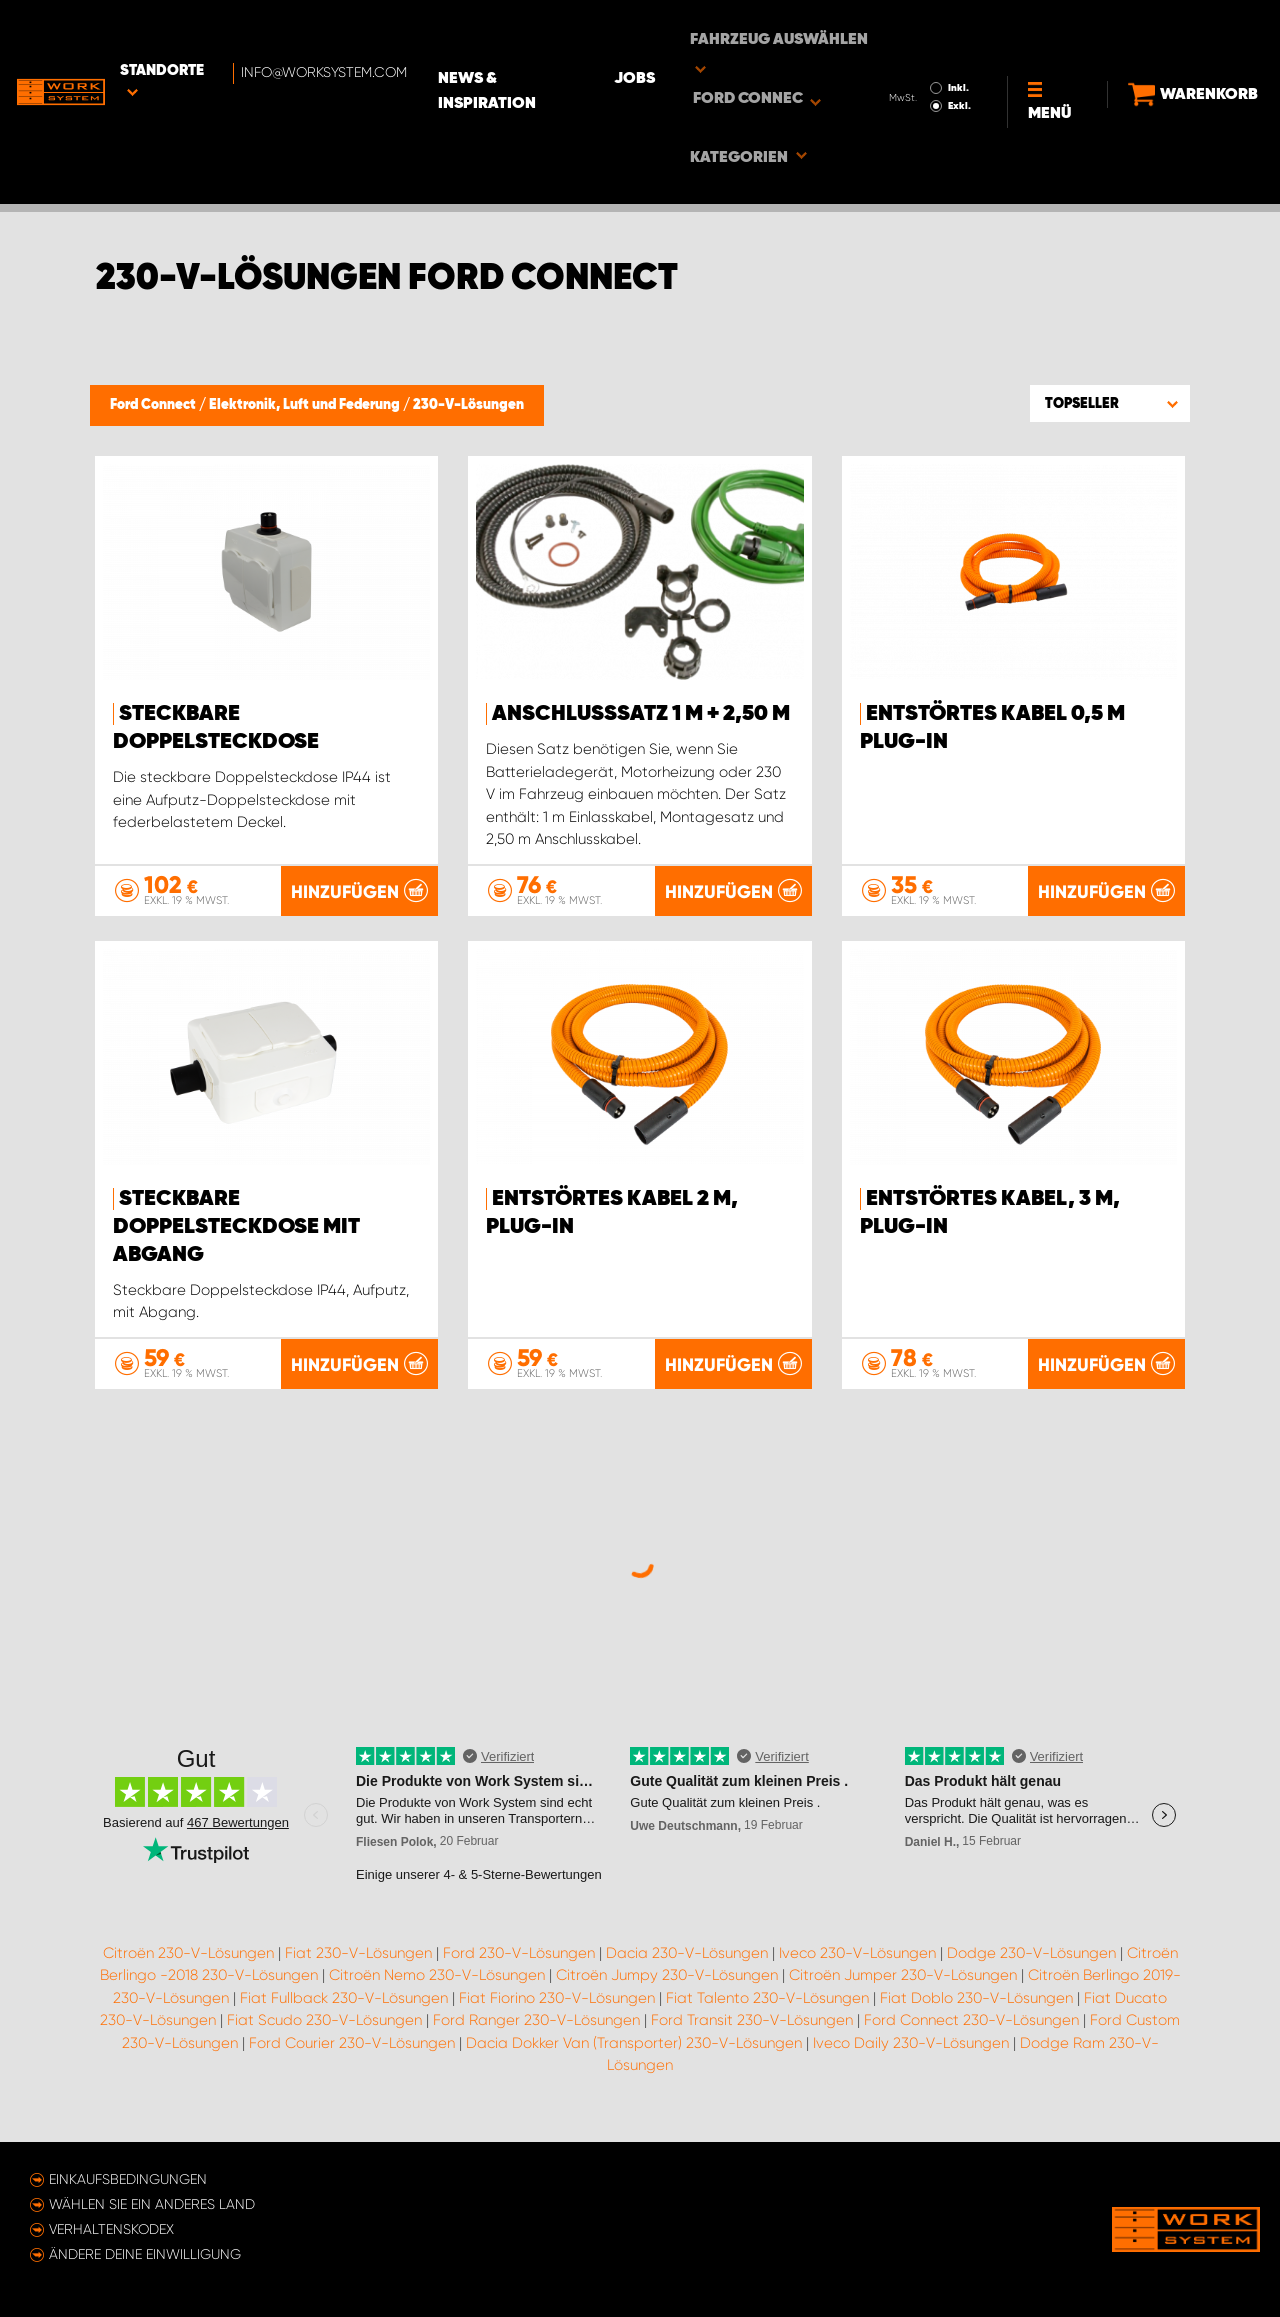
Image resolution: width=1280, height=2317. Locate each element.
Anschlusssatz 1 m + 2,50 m (641, 714)
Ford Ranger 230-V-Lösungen (536, 2033)
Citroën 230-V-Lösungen (188, 1965)
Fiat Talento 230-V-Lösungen (767, 2010)
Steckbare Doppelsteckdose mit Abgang (236, 1227)
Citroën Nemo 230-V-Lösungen (437, 1988)
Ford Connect (154, 405)
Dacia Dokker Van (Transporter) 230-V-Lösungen (634, 2055)
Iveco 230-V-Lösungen (857, 1965)
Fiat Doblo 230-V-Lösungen (976, 2010)
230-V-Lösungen (468, 405)
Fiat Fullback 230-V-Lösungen (344, 2010)
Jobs (710, 31)
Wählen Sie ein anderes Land (152, 2204)
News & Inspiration (575, 31)
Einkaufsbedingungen (128, 2179)
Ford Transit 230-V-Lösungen (752, 2033)
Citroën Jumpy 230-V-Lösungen (667, 1988)
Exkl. (930, 46)
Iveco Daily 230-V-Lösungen (911, 2055)
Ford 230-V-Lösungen (519, 1965)
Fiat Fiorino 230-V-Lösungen (557, 2010)
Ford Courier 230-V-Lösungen (352, 2055)
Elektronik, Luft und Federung (306, 405)
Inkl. (929, 28)
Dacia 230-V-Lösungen (687, 1965)
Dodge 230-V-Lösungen (1031, 1965)
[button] (1110, 403)
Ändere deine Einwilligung (145, 2254)
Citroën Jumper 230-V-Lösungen (903, 1988)
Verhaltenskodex (111, 2229)
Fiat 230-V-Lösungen (358, 1965)
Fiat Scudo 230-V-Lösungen (324, 2033)
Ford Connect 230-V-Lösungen (971, 2033)
